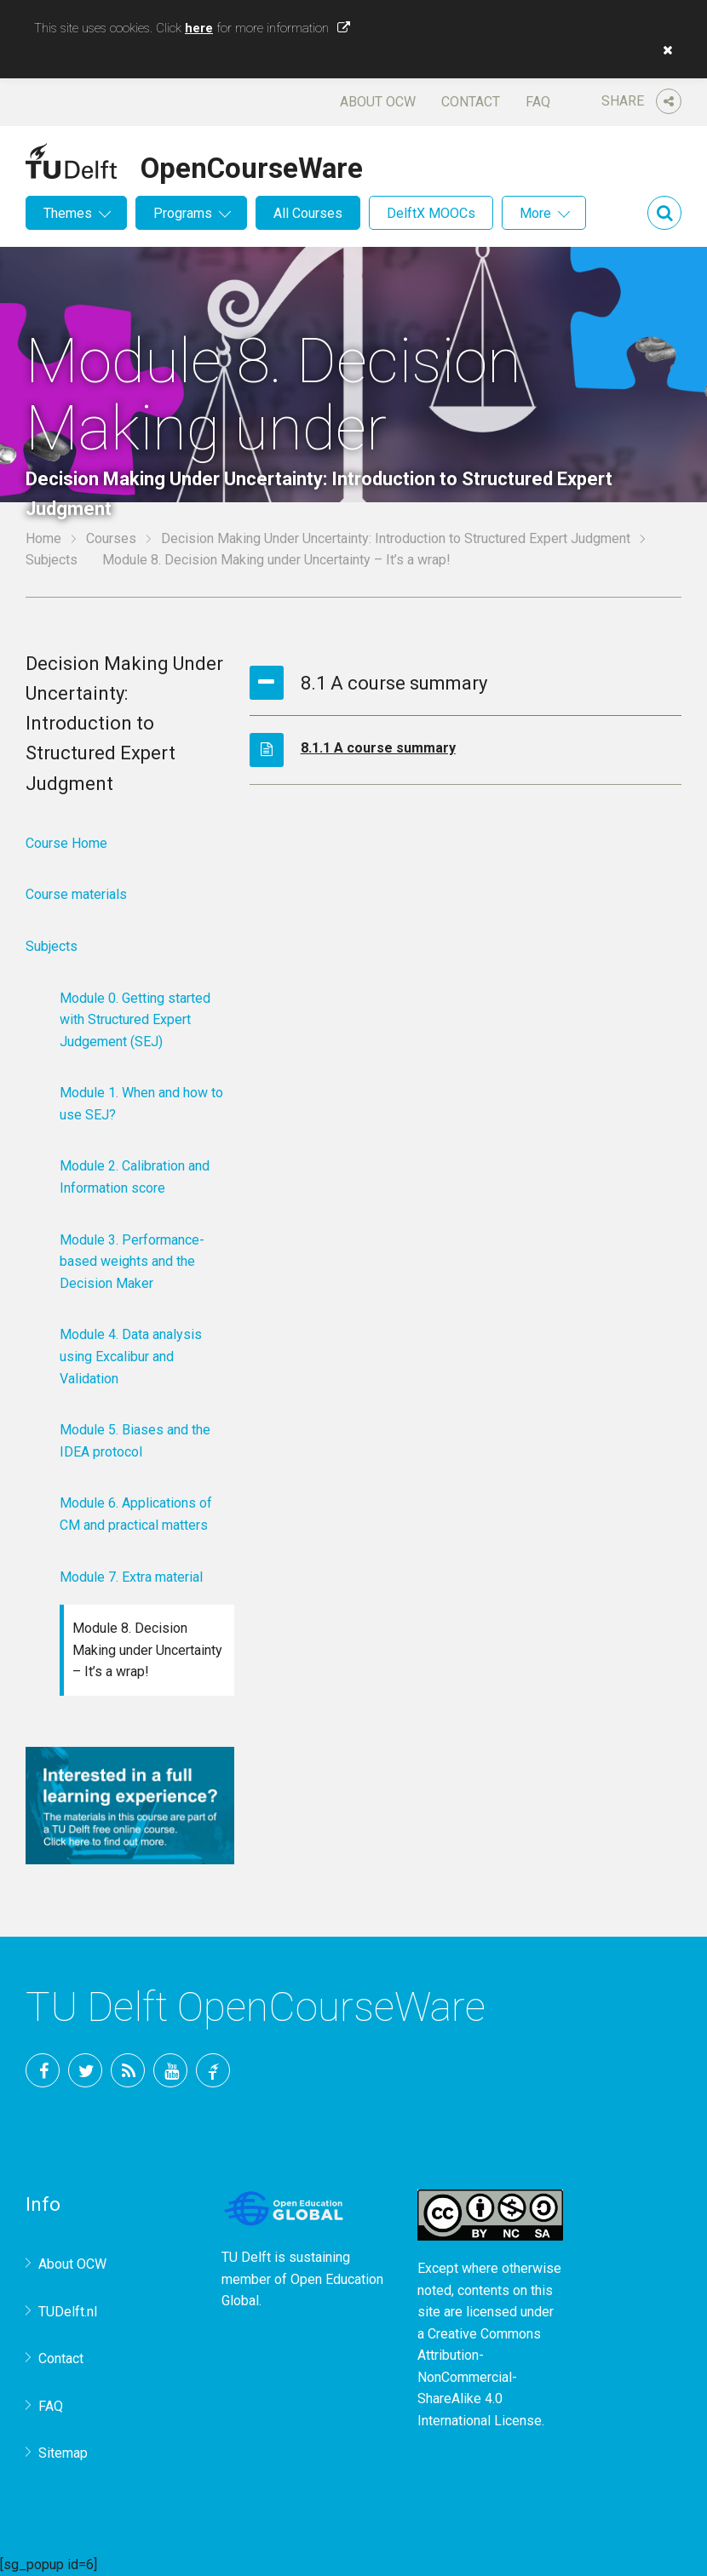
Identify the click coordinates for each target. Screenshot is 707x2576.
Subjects (52, 560)
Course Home (66, 843)
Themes (67, 213)
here (199, 28)
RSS (128, 2070)
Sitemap (63, 2453)
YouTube (170, 2070)
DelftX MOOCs (431, 213)
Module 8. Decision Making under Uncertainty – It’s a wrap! (147, 1650)
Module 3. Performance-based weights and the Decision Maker (132, 1261)
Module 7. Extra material (131, 1577)
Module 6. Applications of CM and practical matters (136, 1514)
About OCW (378, 102)
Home (43, 538)
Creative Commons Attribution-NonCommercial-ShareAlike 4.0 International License (479, 2377)
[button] (663, 50)
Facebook (43, 2070)
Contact (470, 102)
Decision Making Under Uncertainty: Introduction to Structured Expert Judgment (395, 538)
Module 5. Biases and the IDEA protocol (135, 1441)
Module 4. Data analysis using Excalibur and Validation (131, 1356)
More (535, 213)
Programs (182, 213)
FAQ (538, 102)
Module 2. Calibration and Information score (135, 1177)
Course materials (76, 894)
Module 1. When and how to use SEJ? (141, 1104)
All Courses (307, 213)
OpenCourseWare (252, 165)
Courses (111, 538)
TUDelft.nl (67, 2312)
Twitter (85, 2070)
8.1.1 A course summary (378, 748)
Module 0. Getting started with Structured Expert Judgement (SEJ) (135, 1020)
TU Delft (213, 2070)
